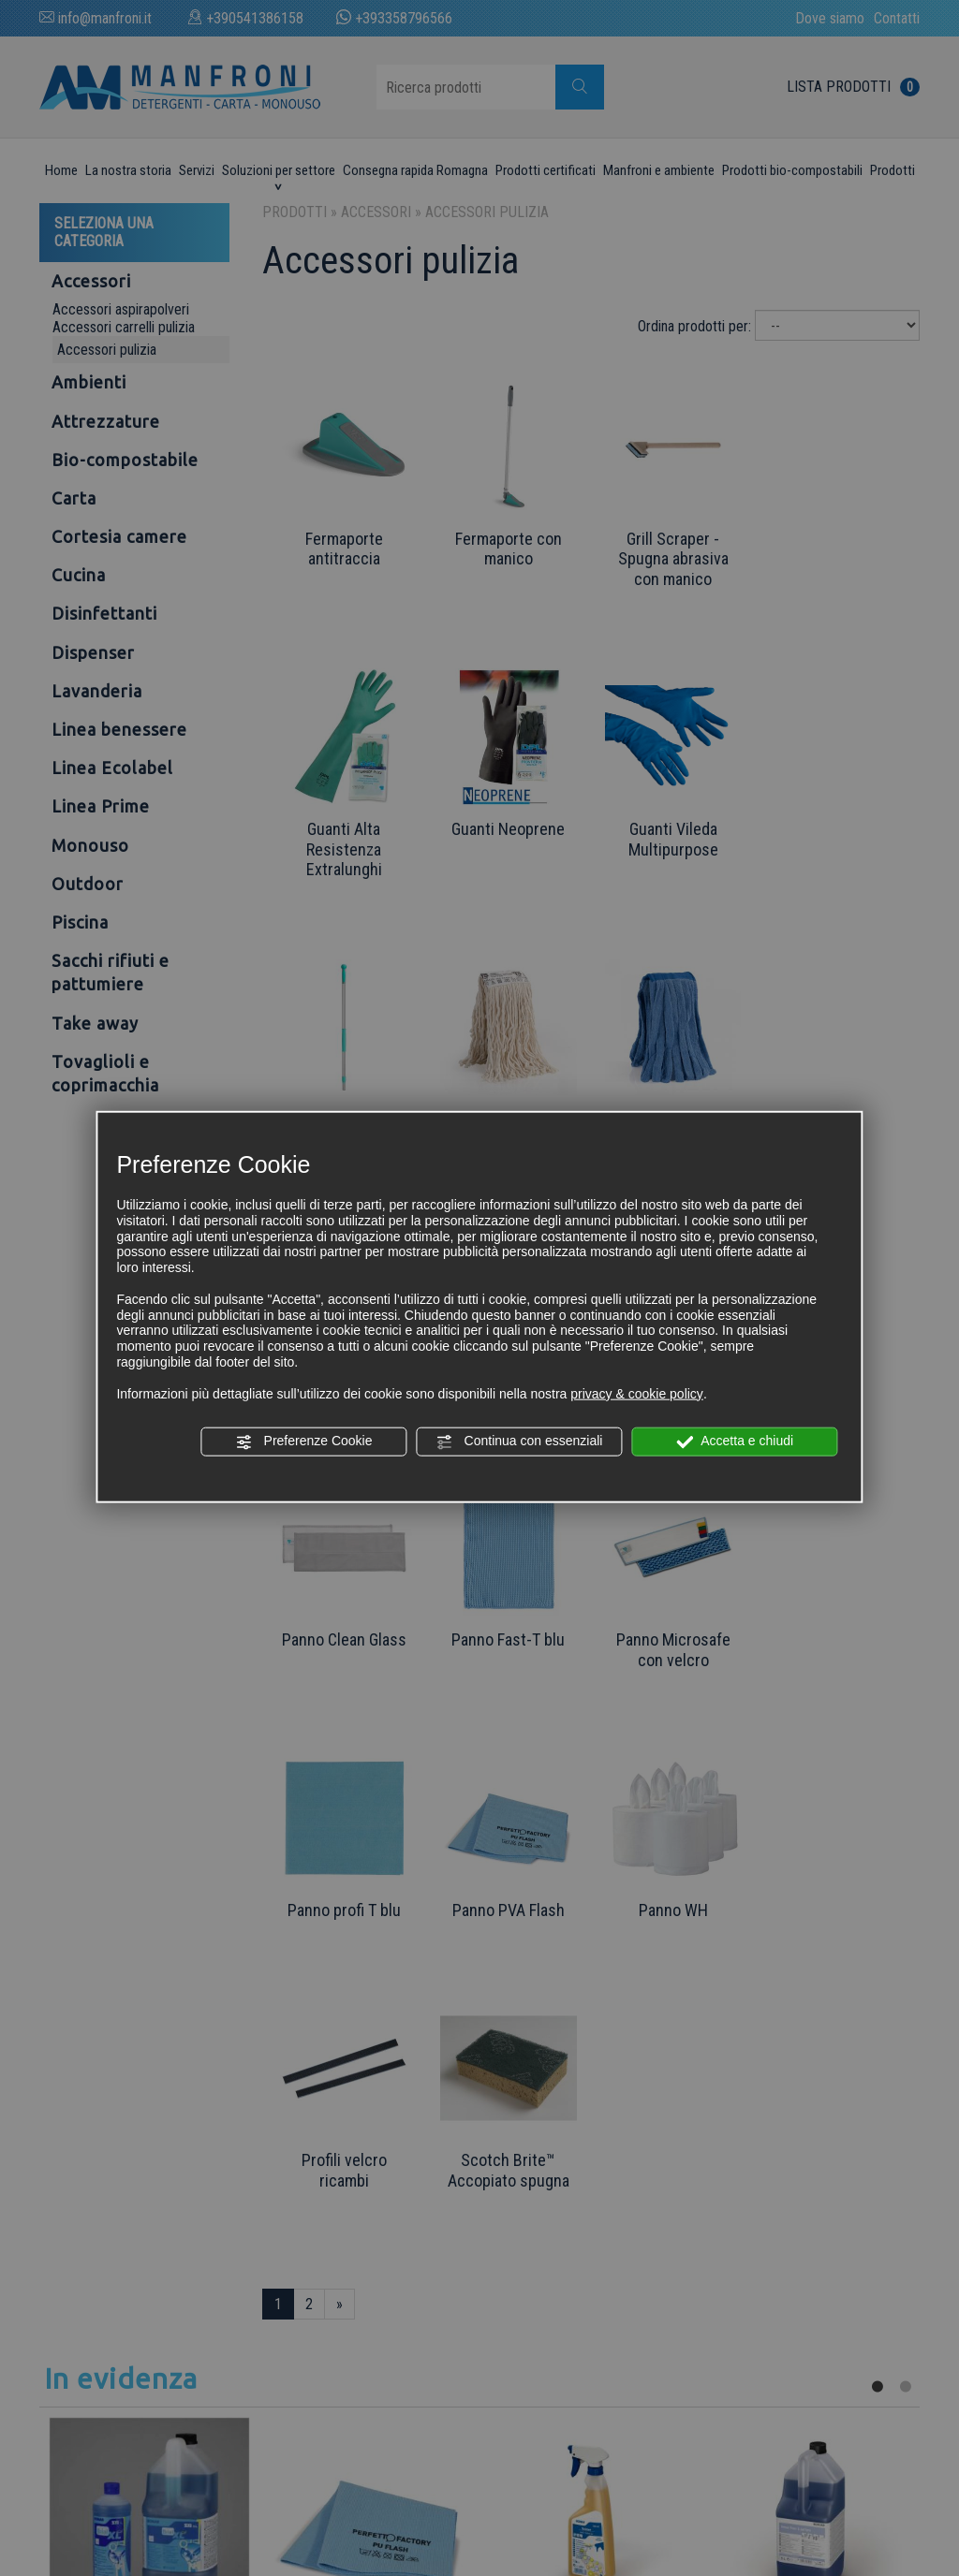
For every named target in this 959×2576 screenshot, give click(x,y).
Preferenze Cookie (304, 1441)
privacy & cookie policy (636, 1392)
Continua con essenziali (519, 1441)
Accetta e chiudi (734, 1441)
